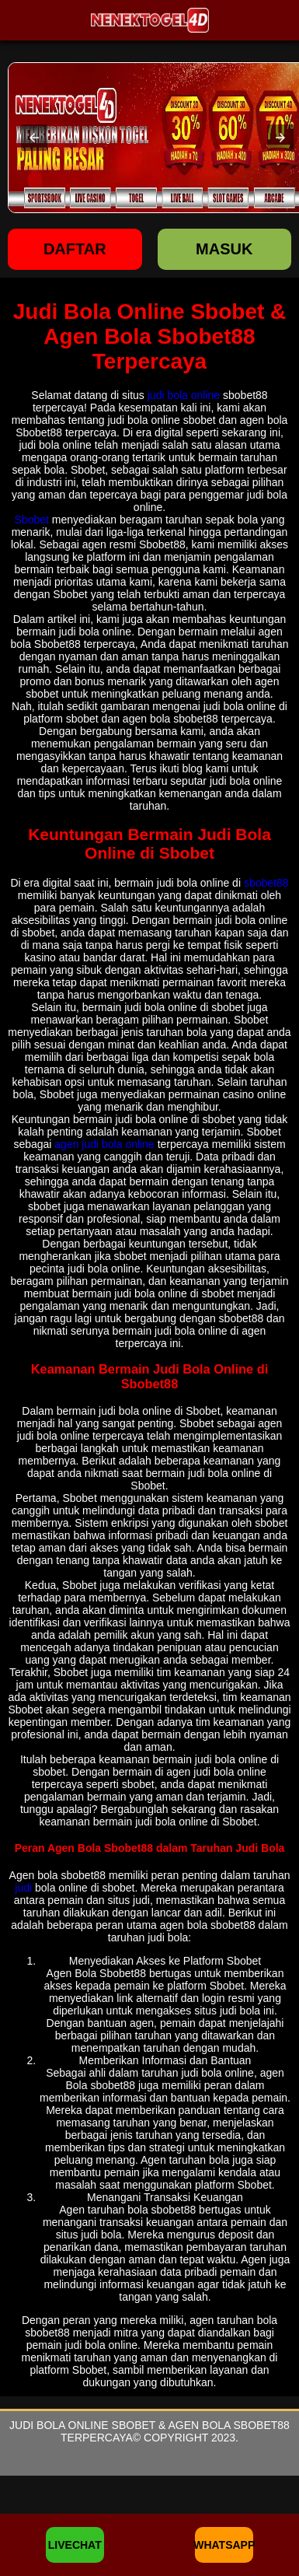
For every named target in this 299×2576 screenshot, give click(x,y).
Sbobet (32, 519)
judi (23, 1887)
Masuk (224, 248)
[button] (34, 137)
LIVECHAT (75, 2545)
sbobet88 (266, 883)
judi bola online (184, 395)
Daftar (74, 248)
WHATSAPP (224, 2545)
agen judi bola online (104, 1144)
